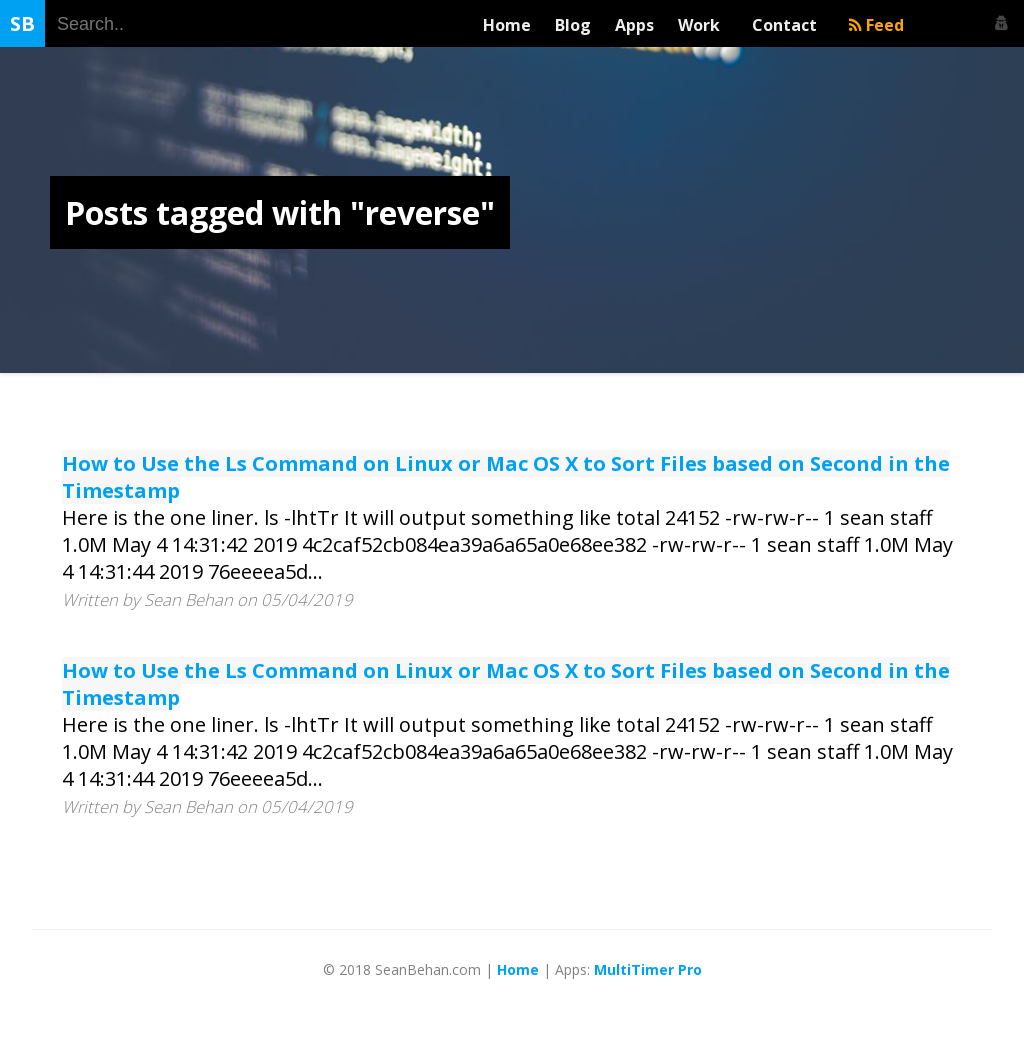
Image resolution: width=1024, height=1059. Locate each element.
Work (703, 25)
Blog (573, 25)
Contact (788, 25)
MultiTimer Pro (648, 969)
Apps (634, 25)
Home (507, 25)
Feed (876, 25)
